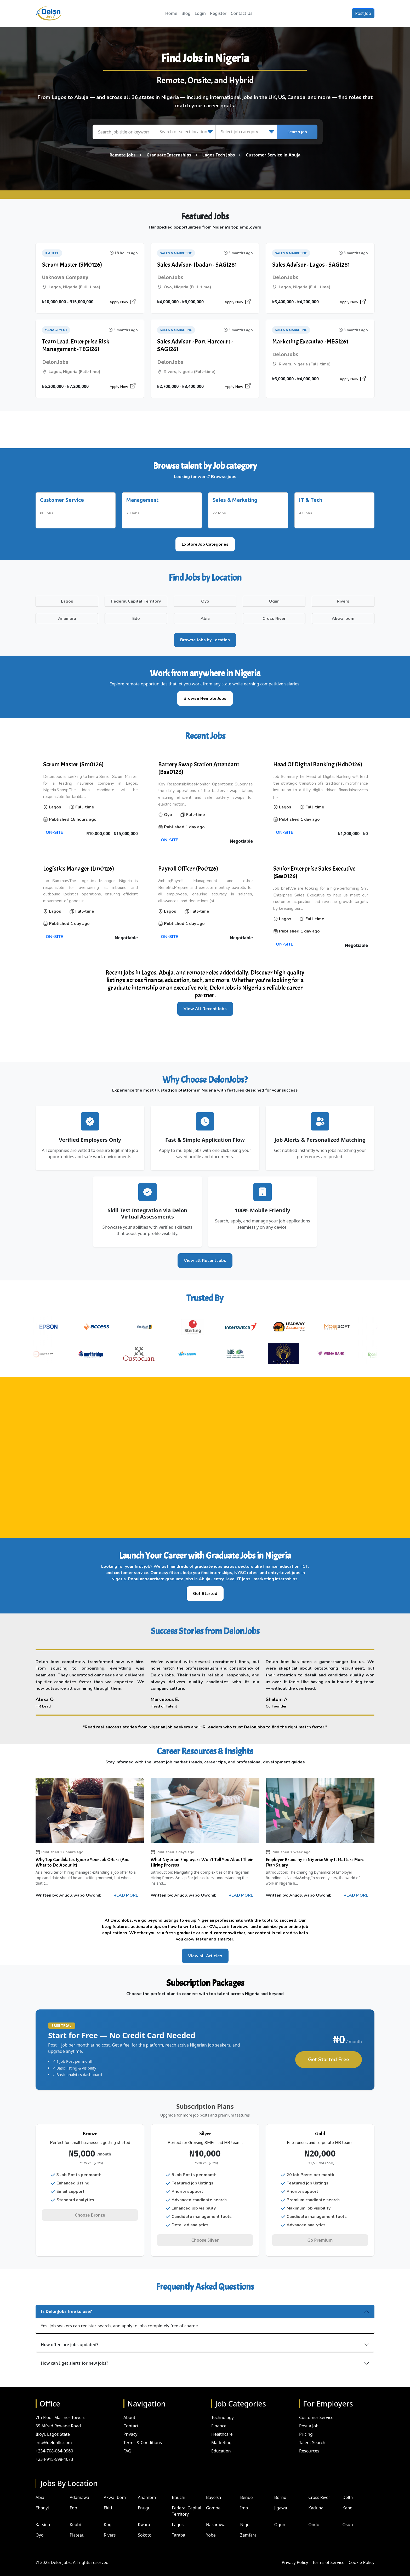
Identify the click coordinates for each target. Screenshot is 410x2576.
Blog (185, 13)
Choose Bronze (90, 2211)
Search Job (297, 132)
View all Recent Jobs (205, 1256)
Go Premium (320, 2236)
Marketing (221, 2434)
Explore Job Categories (205, 540)
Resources (309, 2442)
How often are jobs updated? (69, 2336)
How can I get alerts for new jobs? (74, 2355)
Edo (73, 2499)
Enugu (144, 2499)
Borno (280, 2489)
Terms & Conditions (142, 2434)
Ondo (313, 2516)
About (129, 2409)
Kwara (144, 2516)
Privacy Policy (295, 2554)
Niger (245, 2516)
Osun (348, 2516)
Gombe (213, 2499)
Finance (218, 2417)
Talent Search (312, 2434)
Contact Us (241, 13)
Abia (40, 2489)
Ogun (279, 2516)
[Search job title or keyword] (123, 132)
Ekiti (108, 2499)
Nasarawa (216, 2516)
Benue (246, 2489)
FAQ (127, 2442)
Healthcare (222, 2426)
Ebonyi (42, 2499)
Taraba (178, 2527)
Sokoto (144, 2527)
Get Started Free (328, 2055)
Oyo (39, 2527)
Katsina (43, 2516)
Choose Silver (205, 2236)
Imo (244, 2499)
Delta (348, 2489)
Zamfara (248, 2527)
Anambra (147, 2489)
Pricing (306, 2426)
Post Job (363, 13)
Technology (222, 2409)
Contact (131, 2417)
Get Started (205, 1589)
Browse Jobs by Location (205, 636)
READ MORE (125, 1891)
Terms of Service (328, 2554)
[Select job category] (246, 132)
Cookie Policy (361, 2554)
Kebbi (75, 2516)
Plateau (77, 2527)
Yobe (211, 2527)
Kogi (108, 2516)
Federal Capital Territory (186, 2503)
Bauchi (178, 2489)
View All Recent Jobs (205, 1004)
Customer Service (316, 2409)
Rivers (110, 2527)
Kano (347, 2499)
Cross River (319, 2489)
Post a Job (308, 2417)
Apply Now (122, 301)
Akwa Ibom (115, 2489)
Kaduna (315, 2499)
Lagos (178, 2516)
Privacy (130, 2426)
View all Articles (205, 1952)
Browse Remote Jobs (205, 694)
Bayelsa (213, 2489)
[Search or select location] (184, 132)
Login (200, 13)
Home (171, 13)
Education (221, 2442)
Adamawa (79, 2489)
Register (218, 13)
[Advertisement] (205, 428)
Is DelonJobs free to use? (66, 2303)
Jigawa (280, 2499)
